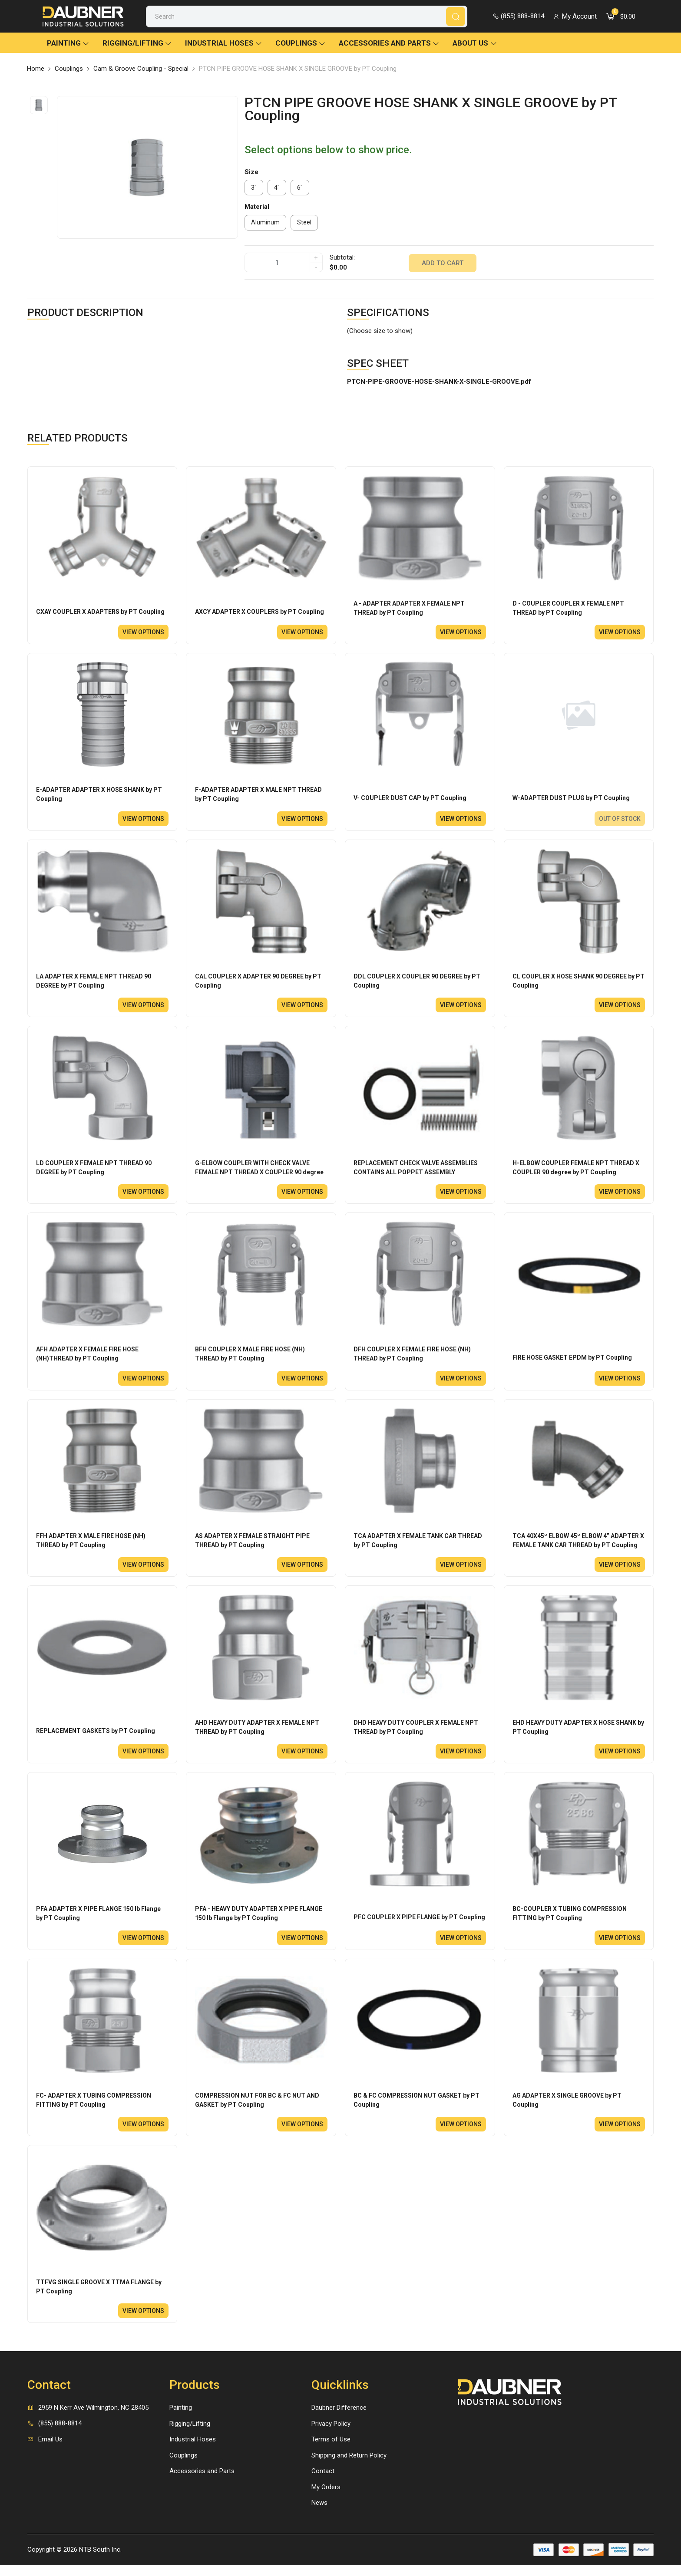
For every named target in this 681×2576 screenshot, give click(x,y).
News (319, 2514)
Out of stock (619, 822)
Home (35, 71)
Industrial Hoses (223, 45)
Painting (68, 45)
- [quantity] (316, 269)
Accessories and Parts (389, 45)
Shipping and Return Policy (349, 2467)
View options (143, 634)
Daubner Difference (339, 2419)
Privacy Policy (330, 2435)
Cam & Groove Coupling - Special (140, 71)
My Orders (325, 2498)
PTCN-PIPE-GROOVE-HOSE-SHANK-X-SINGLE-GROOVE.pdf (439, 383)
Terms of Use (330, 2451)
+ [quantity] (316, 260)
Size (251, 174)
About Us (475, 45)
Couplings (300, 45)
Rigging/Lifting (137, 45)
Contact (322, 2483)
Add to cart (442, 264)
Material (257, 209)
